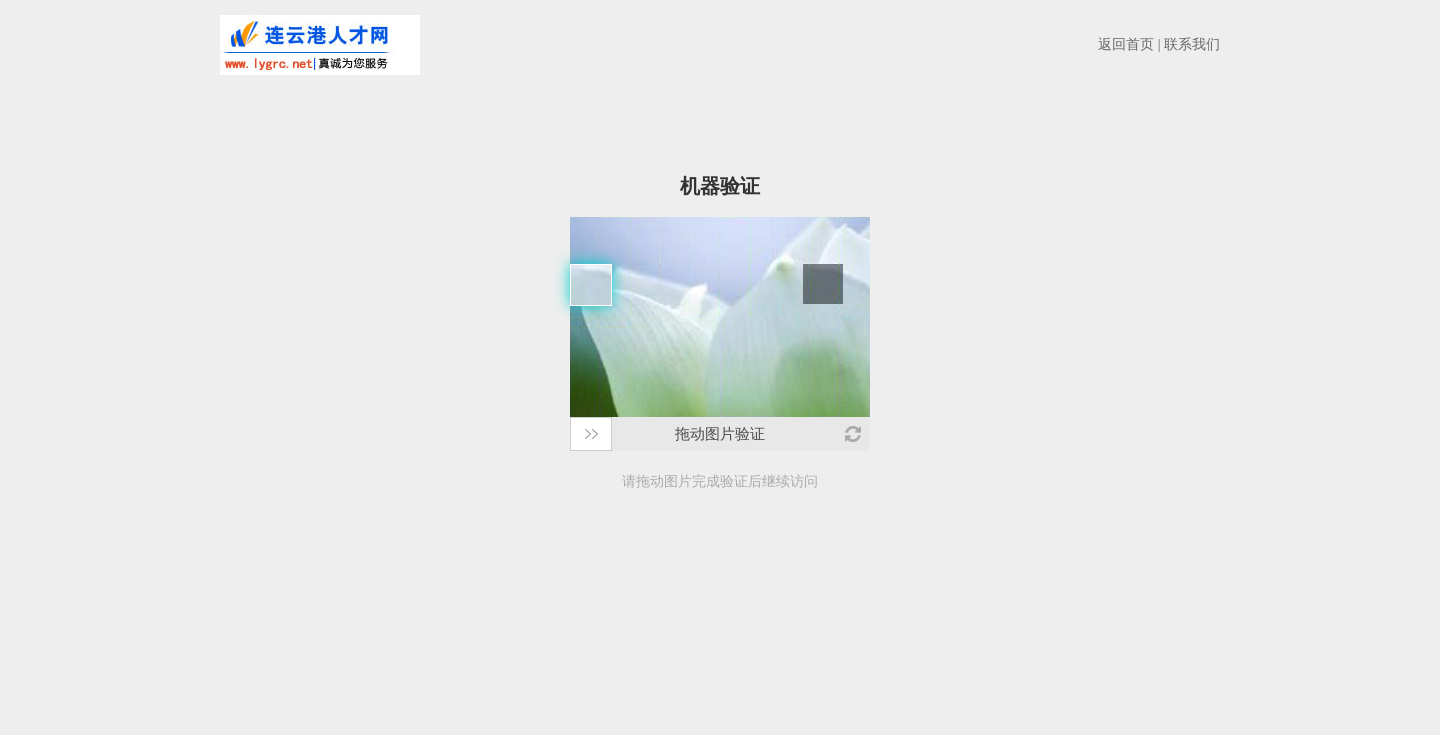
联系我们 (1192, 44)
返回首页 (1126, 44)
